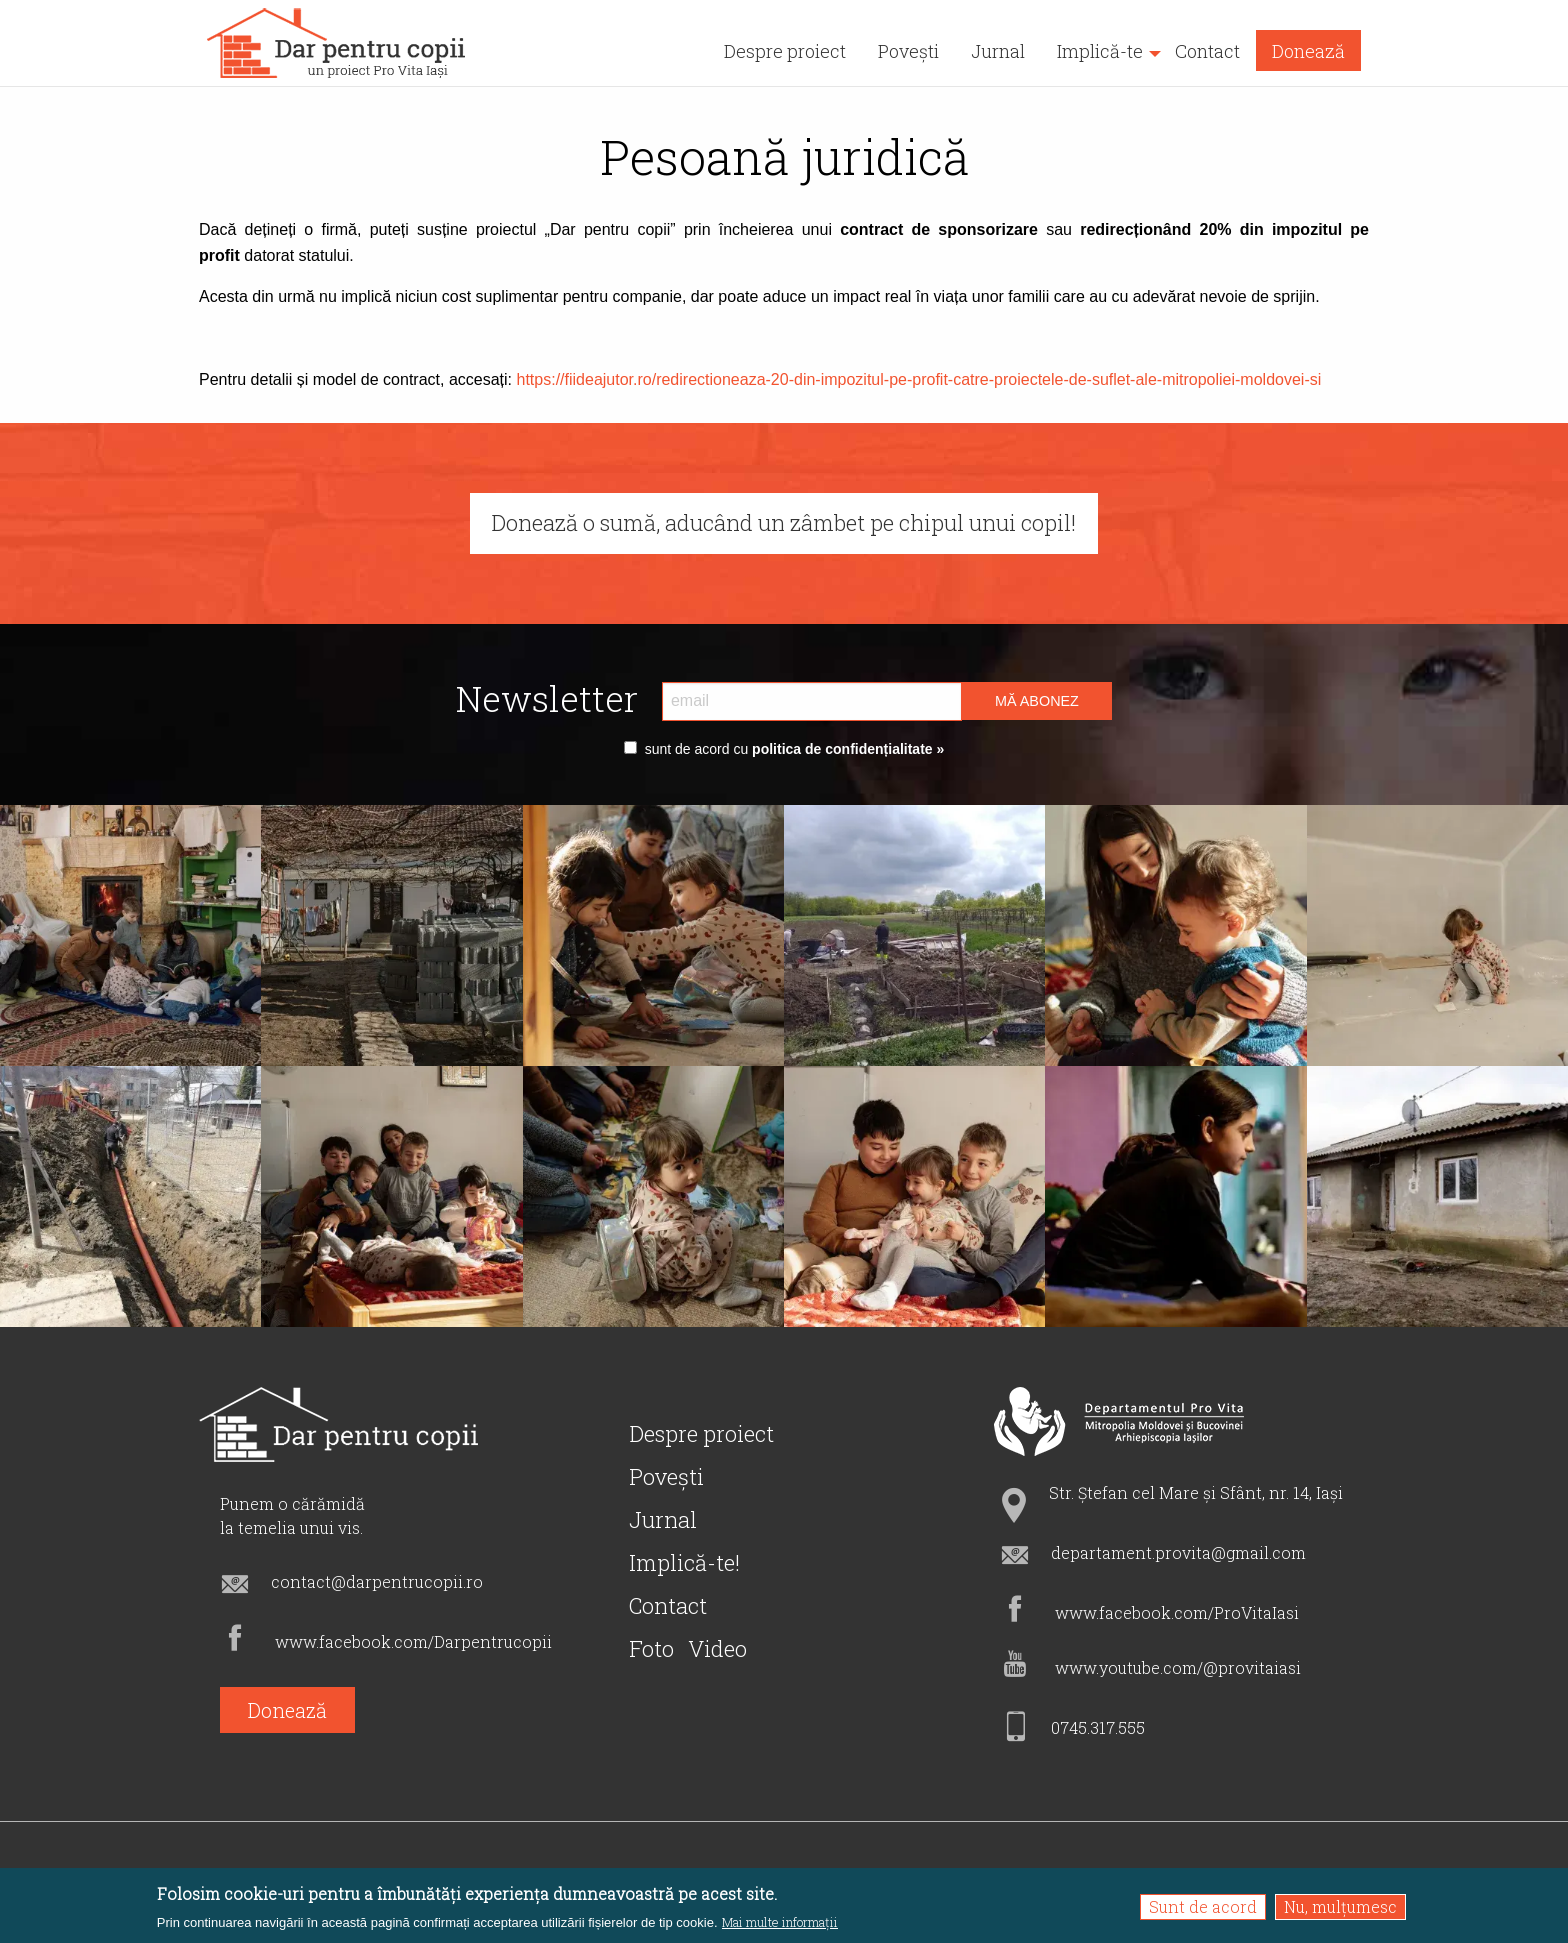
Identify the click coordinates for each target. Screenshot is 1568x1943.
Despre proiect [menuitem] (785, 51)
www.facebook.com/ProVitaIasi (1177, 1612)
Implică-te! (684, 1562)
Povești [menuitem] (908, 51)
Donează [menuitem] (1308, 51)
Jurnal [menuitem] (998, 51)
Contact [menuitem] (1207, 51)
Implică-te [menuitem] (1100, 51)
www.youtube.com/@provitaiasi (1178, 1667)
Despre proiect (701, 1433)
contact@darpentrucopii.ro (377, 1581)
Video (717, 1648)
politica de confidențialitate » (846, 749)
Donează (287, 1710)
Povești (666, 1476)
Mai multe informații (780, 1922)
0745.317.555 (1098, 1727)
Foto (651, 1648)
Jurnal (663, 1519)
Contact (668, 1605)
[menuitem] (337, 43)
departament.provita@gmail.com (1178, 1552)
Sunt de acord (1203, 1906)
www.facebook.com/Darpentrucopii (413, 1641)
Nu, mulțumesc (1340, 1906)
